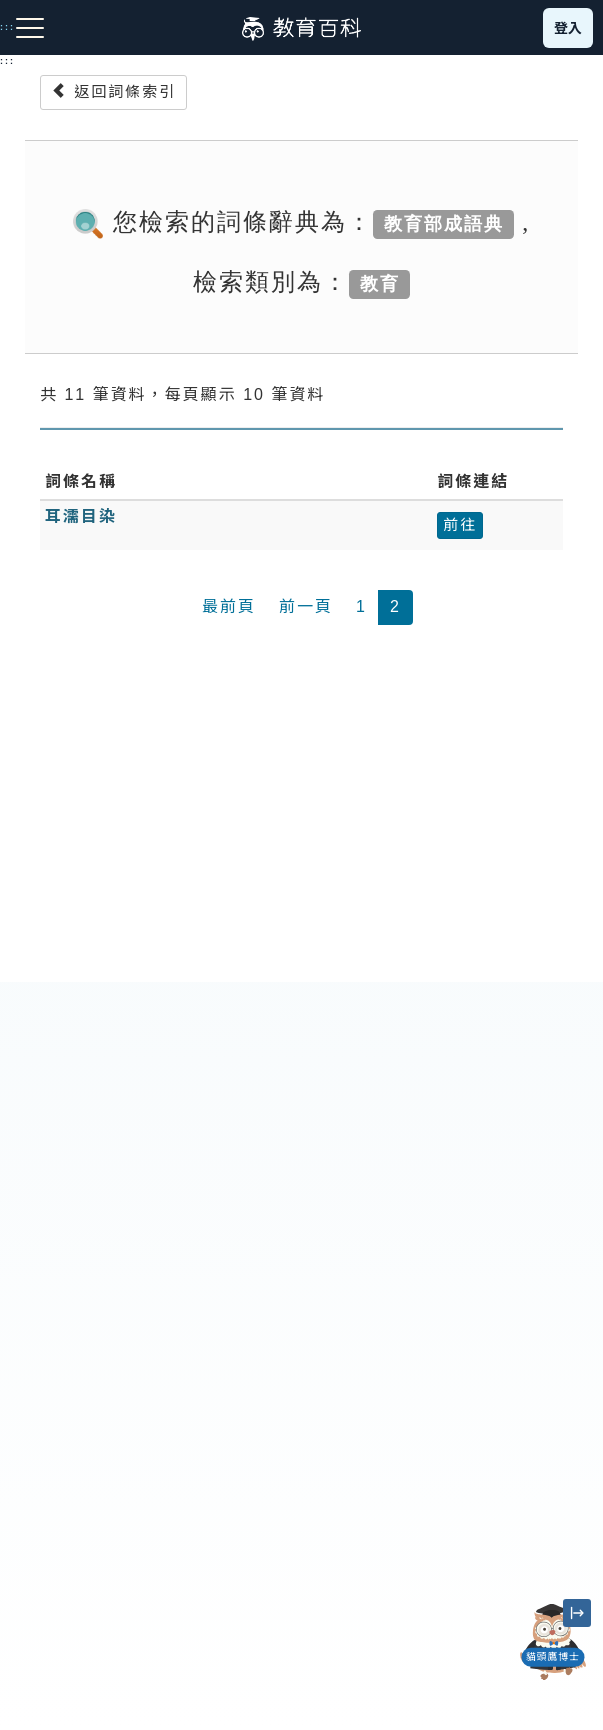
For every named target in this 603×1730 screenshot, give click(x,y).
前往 (460, 524)
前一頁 (306, 606)
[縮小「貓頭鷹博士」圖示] (577, 1613)
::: (7, 61)
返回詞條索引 (113, 91)
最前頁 (229, 606)
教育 (380, 284)
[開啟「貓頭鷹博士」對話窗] (553, 1642)
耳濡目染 (81, 516)
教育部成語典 (444, 224)
